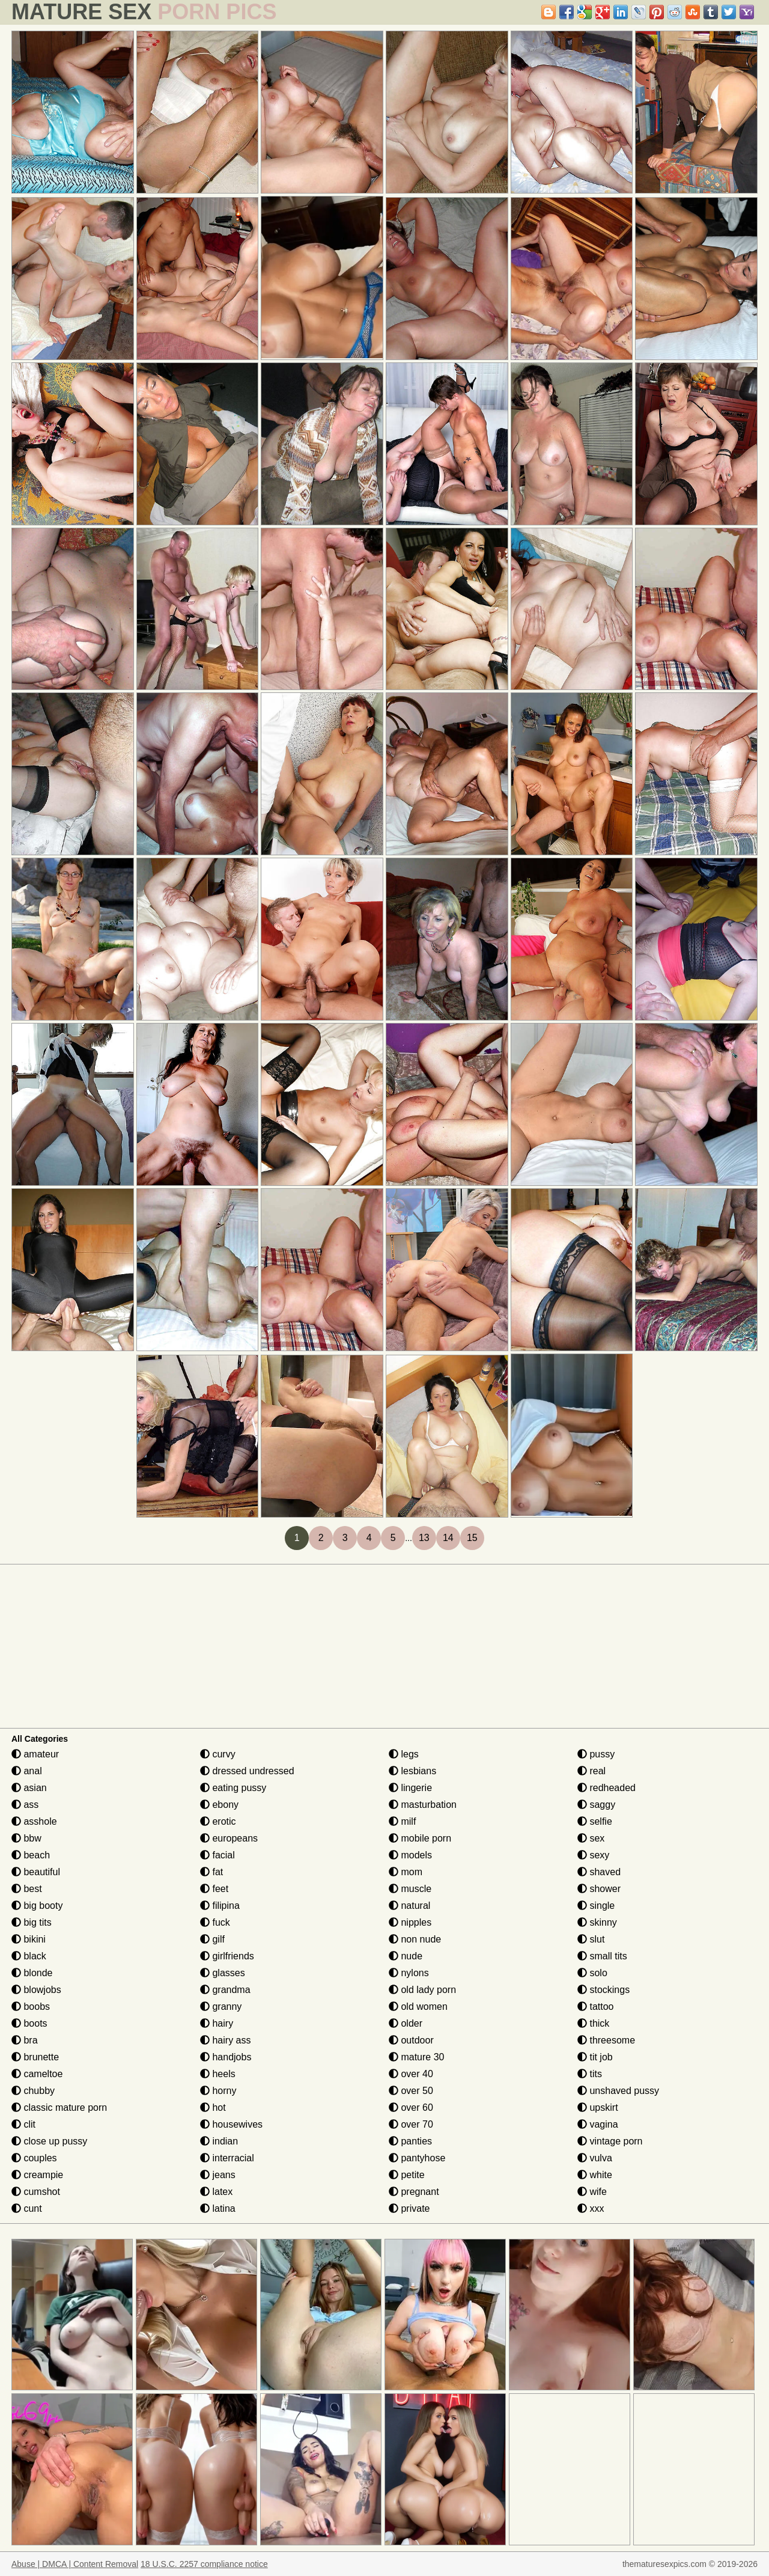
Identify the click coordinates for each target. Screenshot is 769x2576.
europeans (229, 1838)
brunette (35, 2057)
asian (29, 1788)
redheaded (606, 1788)
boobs (30, 2006)
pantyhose (417, 2158)
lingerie (410, 1788)
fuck (215, 1922)
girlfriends (227, 1956)
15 (472, 1538)
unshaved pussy (618, 2091)
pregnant (414, 2192)
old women (418, 2006)
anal (26, 1771)
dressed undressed (247, 1771)
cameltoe (36, 2074)
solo (592, 1973)
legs (404, 1754)
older (405, 2023)
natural (409, 1905)
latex (216, 2192)
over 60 (411, 2107)
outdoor (411, 2040)
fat (211, 1872)
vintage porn (610, 2141)
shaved (599, 1872)
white (594, 2175)
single (596, 1905)
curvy (218, 1754)
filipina (220, 1905)
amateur (35, 1754)
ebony (219, 1804)
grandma (225, 1990)
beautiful (35, 1872)
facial (217, 1855)
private (409, 2208)
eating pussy (233, 1788)
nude (405, 1956)
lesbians (412, 1771)
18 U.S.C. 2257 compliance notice (204, 2564)
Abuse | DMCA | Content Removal (74, 2564)
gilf (212, 1939)
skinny (597, 1922)
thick (593, 2023)
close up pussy (49, 2141)
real (591, 1771)
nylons (409, 1973)
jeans (218, 2175)
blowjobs (36, 1990)
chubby (33, 2091)
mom (405, 1872)
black (28, 1956)
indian (219, 2141)
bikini (28, 1939)
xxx (590, 2208)
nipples (410, 1922)
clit (23, 2124)
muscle (410, 1889)
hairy (216, 2023)
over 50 (411, 2091)
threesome (606, 2040)
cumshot (35, 2192)
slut (590, 1939)
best (26, 1889)
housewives (231, 2124)
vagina (597, 2124)
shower (599, 1889)
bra (24, 2040)
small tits (602, 1956)
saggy (596, 1804)
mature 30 (416, 2057)
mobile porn (420, 1838)
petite (407, 2175)
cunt (26, 2208)
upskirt (597, 2107)
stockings (603, 1990)
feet (214, 1889)
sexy (593, 1855)
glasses (222, 1973)
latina (218, 2208)
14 (448, 1538)
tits (589, 2074)
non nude (415, 1939)
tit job (595, 2057)
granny (221, 2006)
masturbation (423, 1804)
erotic (218, 1821)
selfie (594, 1821)
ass (24, 1804)
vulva (594, 2158)
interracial (227, 2158)
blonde (32, 1973)
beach (30, 1855)
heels (218, 2074)
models (410, 1855)
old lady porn (422, 1990)
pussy (596, 1754)
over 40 (411, 2074)
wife (592, 2192)
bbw (26, 1838)
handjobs (225, 2057)
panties (410, 2141)
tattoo (595, 2006)
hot (213, 2107)
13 (424, 1538)
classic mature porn (59, 2107)
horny (218, 2091)
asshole (34, 1821)
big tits (31, 1922)
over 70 (411, 2124)
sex (590, 1838)
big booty (36, 1905)
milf (402, 1821)
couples (34, 2158)
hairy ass (225, 2040)
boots (29, 2023)
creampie (37, 2175)
